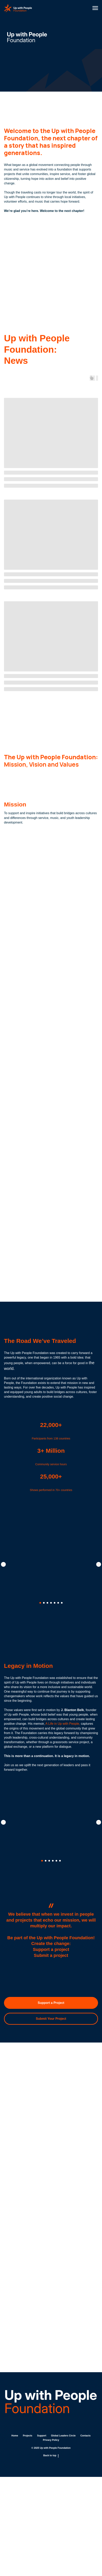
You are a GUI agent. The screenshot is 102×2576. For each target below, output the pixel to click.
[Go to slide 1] (40, 1603)
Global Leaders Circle (63, 2435)
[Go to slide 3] (47, 1603)
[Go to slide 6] (58, 1603)
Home (14, 2435)
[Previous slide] (3, 1564)
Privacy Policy (51, 2440)
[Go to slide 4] (51, 1603)
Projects (27, 2435)
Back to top (51, 2455)
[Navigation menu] (95, 8)
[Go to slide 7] (62, 1603)
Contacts (85, 2435)
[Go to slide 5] (54, 1603)
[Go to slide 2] (44, 1603)
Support (41, 2435)
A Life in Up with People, (62, 1723)
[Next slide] (98, 1564)
